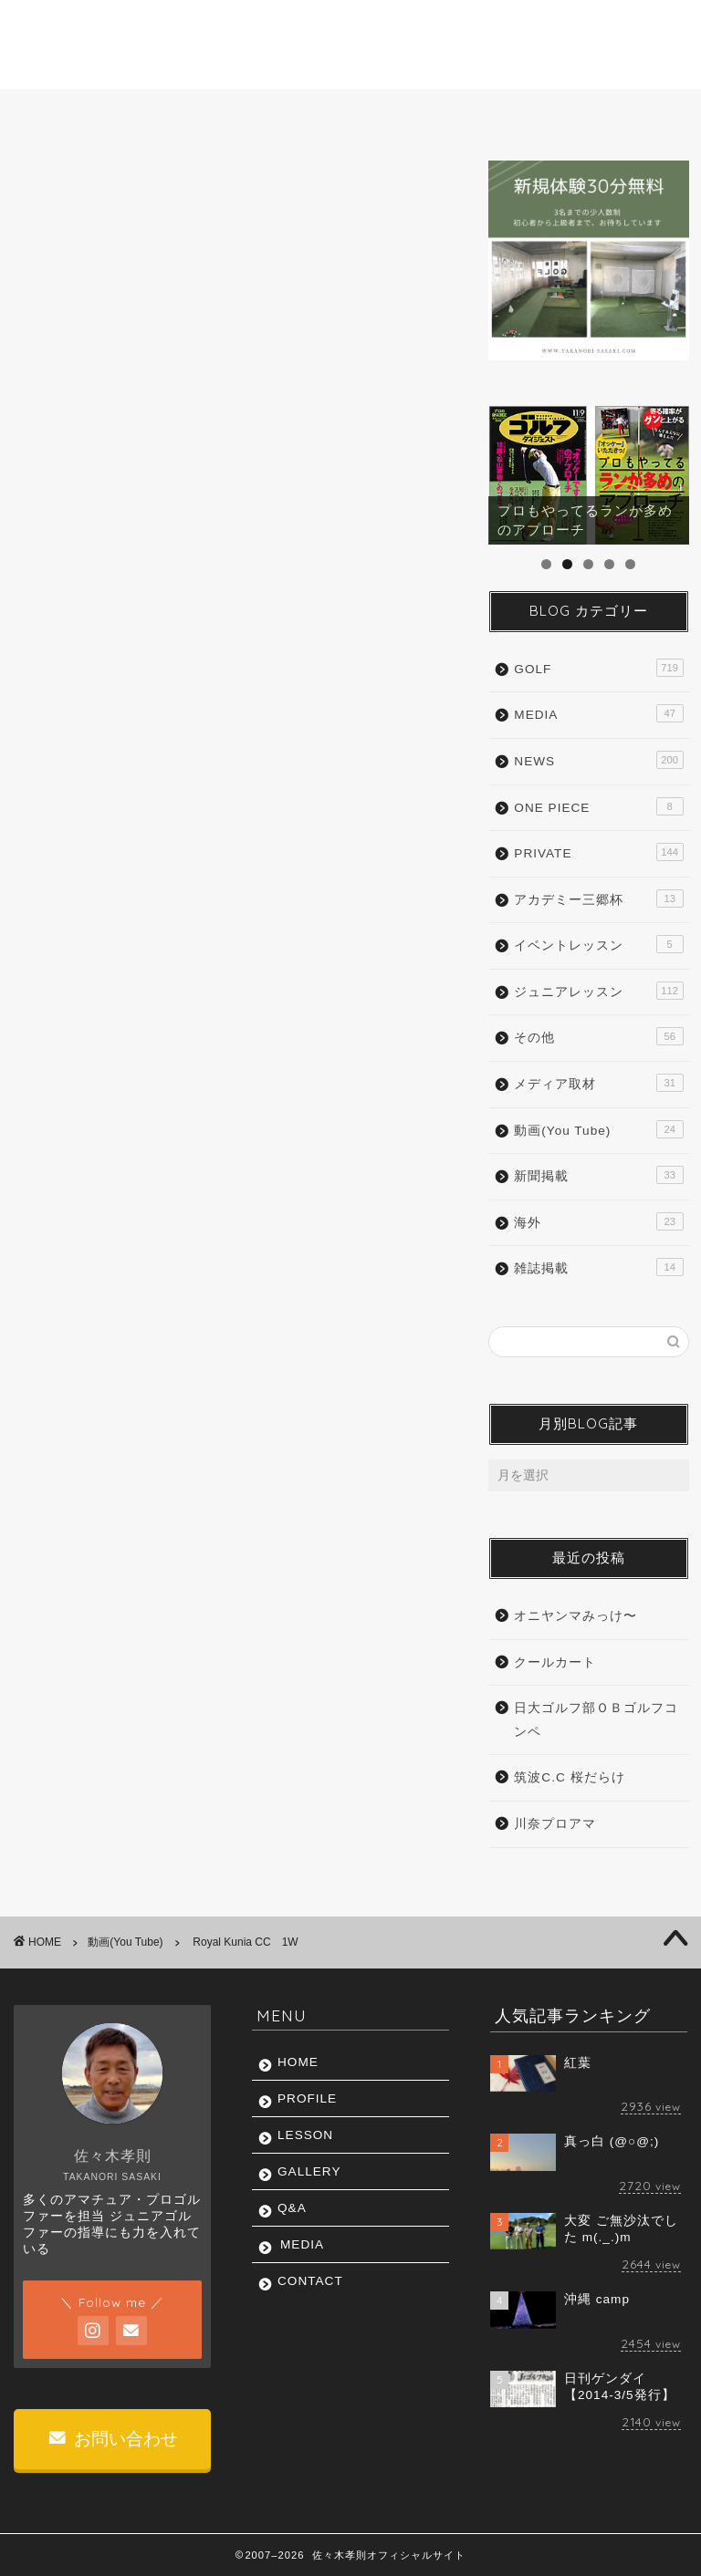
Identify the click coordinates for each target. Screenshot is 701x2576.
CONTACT (627, 113)
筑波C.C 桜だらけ (569, 1777)
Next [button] (666, 470)
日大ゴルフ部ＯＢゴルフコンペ (596, 1720)
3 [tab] (588, 564)
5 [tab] (630, 564)
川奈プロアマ (555, 1824)
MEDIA (529, 113)
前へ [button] (511, 470)
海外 (598, 1221)
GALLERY (356, 113)
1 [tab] (546, 564)
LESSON (255, 113)
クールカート (555, 1662)
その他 (598, 1036)
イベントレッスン (598, 944)
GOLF (598, 668)
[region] (588, 475)
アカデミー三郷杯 (598, 898)
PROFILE (155, 113)
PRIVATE (598, 852)
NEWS (598, 760)
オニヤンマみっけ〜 (575, 1616)
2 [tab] (567, 564)
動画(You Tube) (71, 187)
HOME (61, 113)
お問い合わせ (113, 2438)
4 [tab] (609, 564)
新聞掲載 (598, 1175)
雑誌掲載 (598, 1267)
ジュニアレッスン (598, 991)
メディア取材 (598, 1083)
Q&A (447, 113)
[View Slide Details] (588, 475)
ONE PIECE (598, 806)
